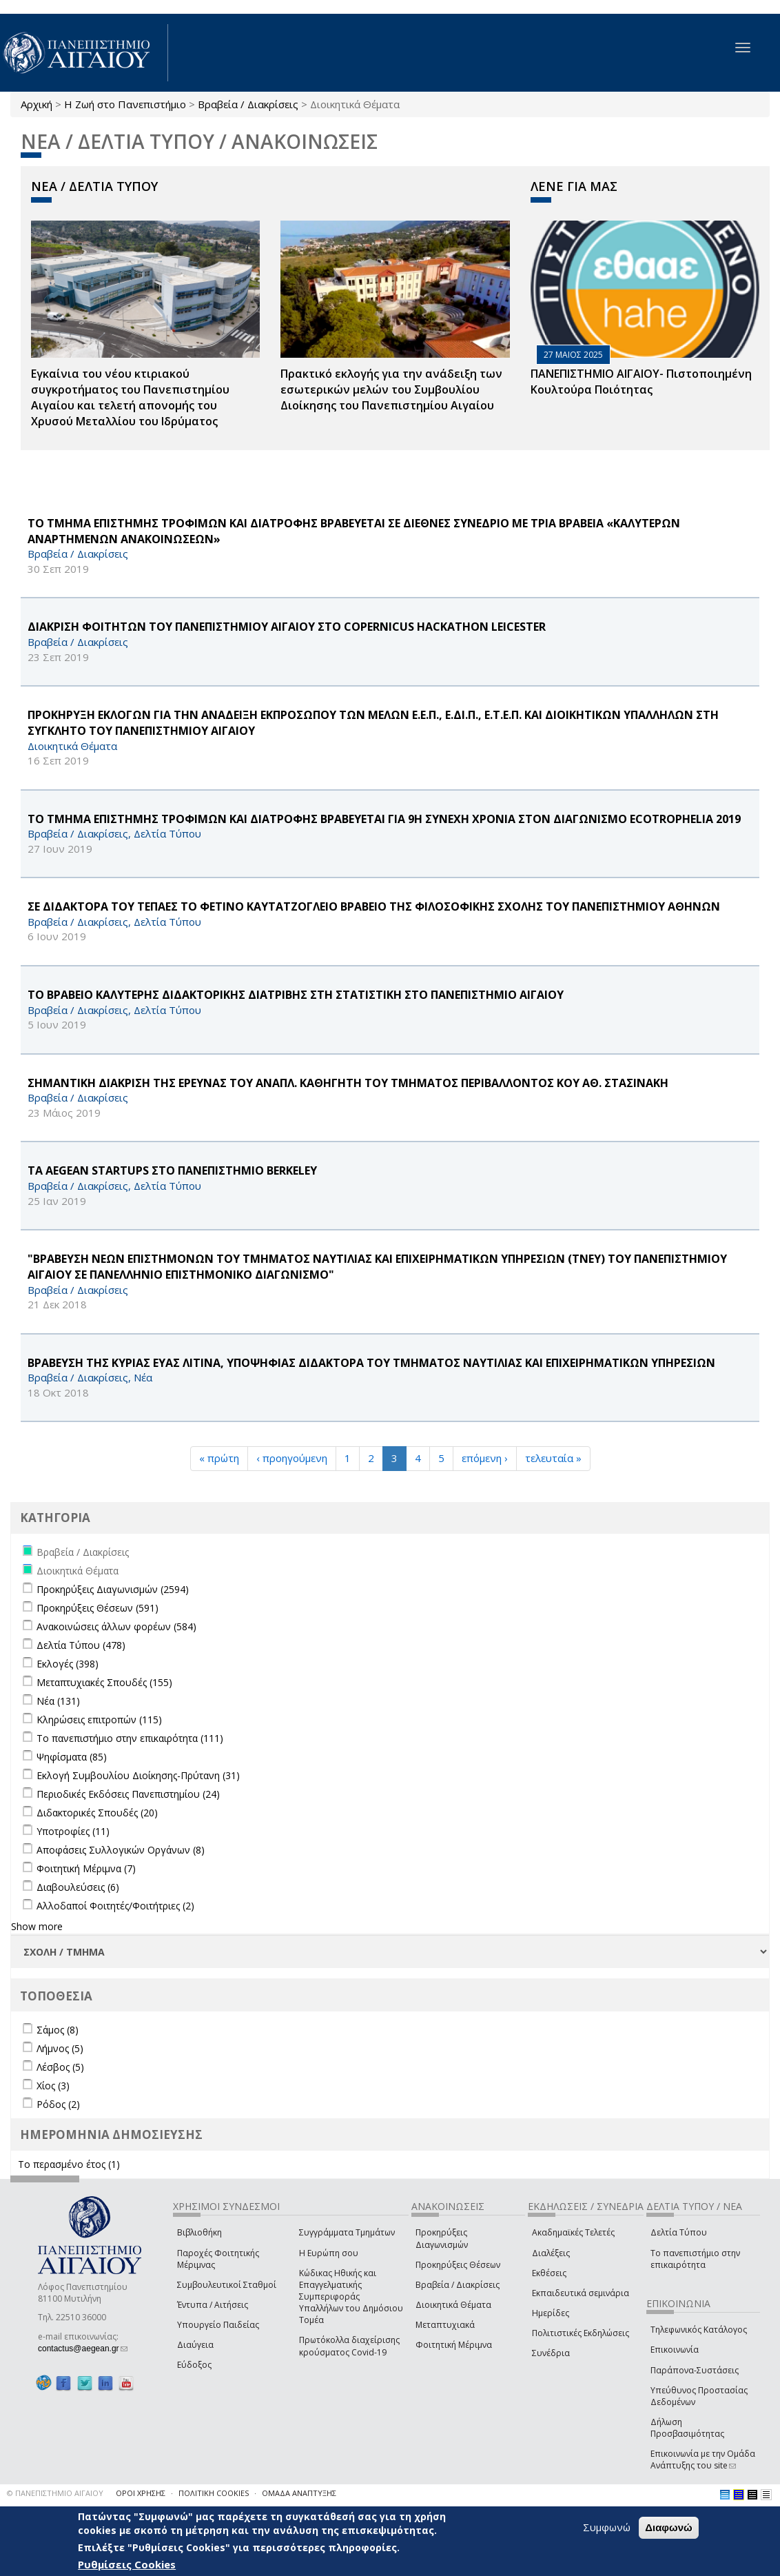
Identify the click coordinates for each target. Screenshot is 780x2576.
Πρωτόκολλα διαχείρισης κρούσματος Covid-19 (349, 2345)
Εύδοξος (194, 2365)
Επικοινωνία (674, 2349)
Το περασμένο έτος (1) (69, 2164)
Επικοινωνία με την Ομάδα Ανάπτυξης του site (702, 2459)
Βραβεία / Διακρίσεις (248, 104)
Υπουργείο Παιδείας (218, 2325)
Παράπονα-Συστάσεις (694, 2370)
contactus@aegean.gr (82, 2348)
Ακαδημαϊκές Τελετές (573, 2232)
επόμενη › (485, 1458)
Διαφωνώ (668, 2528)
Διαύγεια (195, 2345)
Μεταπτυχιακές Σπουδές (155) (104, 1682)
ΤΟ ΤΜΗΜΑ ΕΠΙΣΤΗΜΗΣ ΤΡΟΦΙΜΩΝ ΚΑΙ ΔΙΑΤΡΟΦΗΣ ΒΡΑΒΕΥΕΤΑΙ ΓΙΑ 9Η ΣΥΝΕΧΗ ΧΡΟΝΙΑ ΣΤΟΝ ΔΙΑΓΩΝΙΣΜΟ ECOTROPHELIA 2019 (384, 818)
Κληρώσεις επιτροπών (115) (99, 1719)
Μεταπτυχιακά (445, 2325)
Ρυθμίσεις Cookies (127, 2564)
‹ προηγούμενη (291, 1458)
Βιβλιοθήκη (199, 2232)
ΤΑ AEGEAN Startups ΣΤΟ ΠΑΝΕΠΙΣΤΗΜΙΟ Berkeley (172, 1170)
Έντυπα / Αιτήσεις (212, 2305)
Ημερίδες (550, 2313)
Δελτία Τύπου (678, 2232)
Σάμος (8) (58, 2029)
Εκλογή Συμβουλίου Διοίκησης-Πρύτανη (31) (138, 1775)
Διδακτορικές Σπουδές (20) (97, 1812)
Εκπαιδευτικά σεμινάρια (580, 2293)
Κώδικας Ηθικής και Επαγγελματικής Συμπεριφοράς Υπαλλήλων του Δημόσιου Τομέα (351, 2296)
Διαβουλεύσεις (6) (78, 1887)
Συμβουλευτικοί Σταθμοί (226, 2285)
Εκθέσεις (549, 2273)
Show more (37, 1926)
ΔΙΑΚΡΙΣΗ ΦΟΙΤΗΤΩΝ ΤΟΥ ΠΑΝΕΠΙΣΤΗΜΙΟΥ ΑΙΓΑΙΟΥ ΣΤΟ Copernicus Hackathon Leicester (287, 626)
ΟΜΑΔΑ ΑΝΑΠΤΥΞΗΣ (299, 2493)
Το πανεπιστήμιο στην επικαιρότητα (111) (130, 1738)
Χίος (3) (53, 2085)
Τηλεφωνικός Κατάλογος (698, 2329)
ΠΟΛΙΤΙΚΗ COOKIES (213, 2493)
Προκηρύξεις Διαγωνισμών (441, 2238)
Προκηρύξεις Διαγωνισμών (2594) (113, 1589)
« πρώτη (219, 1458)
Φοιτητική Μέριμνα (453, 2345)
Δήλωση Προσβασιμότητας (687, 2428)
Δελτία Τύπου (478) (81, 1645)
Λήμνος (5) (60, 2048)
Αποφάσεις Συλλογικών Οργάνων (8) (121, 1849)
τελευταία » (553, 1458)
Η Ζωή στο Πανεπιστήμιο (125, 104)
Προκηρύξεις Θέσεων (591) (97, 1607)
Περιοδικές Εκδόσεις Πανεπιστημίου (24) (128, 1794)
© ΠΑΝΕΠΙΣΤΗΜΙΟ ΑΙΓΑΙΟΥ (55, 2493)
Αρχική (36, 104)
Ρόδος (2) (58, 2104)
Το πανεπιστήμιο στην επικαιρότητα (695, 2259)
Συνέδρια (551, 2353)
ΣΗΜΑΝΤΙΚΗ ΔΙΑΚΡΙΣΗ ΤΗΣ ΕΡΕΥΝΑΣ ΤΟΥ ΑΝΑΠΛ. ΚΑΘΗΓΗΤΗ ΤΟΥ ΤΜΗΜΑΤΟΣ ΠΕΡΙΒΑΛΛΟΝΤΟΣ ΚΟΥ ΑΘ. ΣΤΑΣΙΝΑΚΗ (348, 1083)
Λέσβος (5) (60, 2066)
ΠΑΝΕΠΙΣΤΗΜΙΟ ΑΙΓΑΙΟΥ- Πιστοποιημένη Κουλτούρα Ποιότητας (641, 381)
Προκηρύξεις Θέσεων (457, 2265)
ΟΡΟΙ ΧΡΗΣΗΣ (140, 2493)
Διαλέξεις (551, 2253)
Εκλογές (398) (68, 1663)
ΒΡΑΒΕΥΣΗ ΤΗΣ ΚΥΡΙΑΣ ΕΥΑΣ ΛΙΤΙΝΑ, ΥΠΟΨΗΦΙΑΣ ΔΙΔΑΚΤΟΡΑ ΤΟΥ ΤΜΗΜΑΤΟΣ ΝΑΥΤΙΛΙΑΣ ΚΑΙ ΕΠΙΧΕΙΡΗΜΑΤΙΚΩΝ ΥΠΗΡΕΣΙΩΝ (371, 1362)
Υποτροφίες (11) (73, 1831)
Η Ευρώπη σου (328, 2253)
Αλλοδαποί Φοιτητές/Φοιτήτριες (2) (115, 1905)
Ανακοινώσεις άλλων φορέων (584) (116, 1626)
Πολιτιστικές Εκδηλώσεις (580, 2333)
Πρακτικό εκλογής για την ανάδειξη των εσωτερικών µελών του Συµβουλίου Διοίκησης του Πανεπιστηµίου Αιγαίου (391, 389)
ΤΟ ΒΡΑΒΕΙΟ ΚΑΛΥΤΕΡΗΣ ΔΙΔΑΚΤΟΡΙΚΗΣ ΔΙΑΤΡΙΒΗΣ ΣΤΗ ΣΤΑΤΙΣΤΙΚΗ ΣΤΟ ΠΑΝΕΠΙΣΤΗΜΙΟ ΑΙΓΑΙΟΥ (296, 994)
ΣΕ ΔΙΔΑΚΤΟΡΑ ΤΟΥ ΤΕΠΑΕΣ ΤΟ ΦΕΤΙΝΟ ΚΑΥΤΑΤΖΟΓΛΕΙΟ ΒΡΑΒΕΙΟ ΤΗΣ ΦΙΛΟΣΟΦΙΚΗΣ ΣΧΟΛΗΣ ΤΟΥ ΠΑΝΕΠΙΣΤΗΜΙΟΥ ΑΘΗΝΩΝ (374, 906)
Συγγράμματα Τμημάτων (347, 2232)
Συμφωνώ (606, 2528)
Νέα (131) (58, 1700)
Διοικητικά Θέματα (453, 2305)
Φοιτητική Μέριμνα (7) (86, 1868)
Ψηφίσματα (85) (72, 1756)
